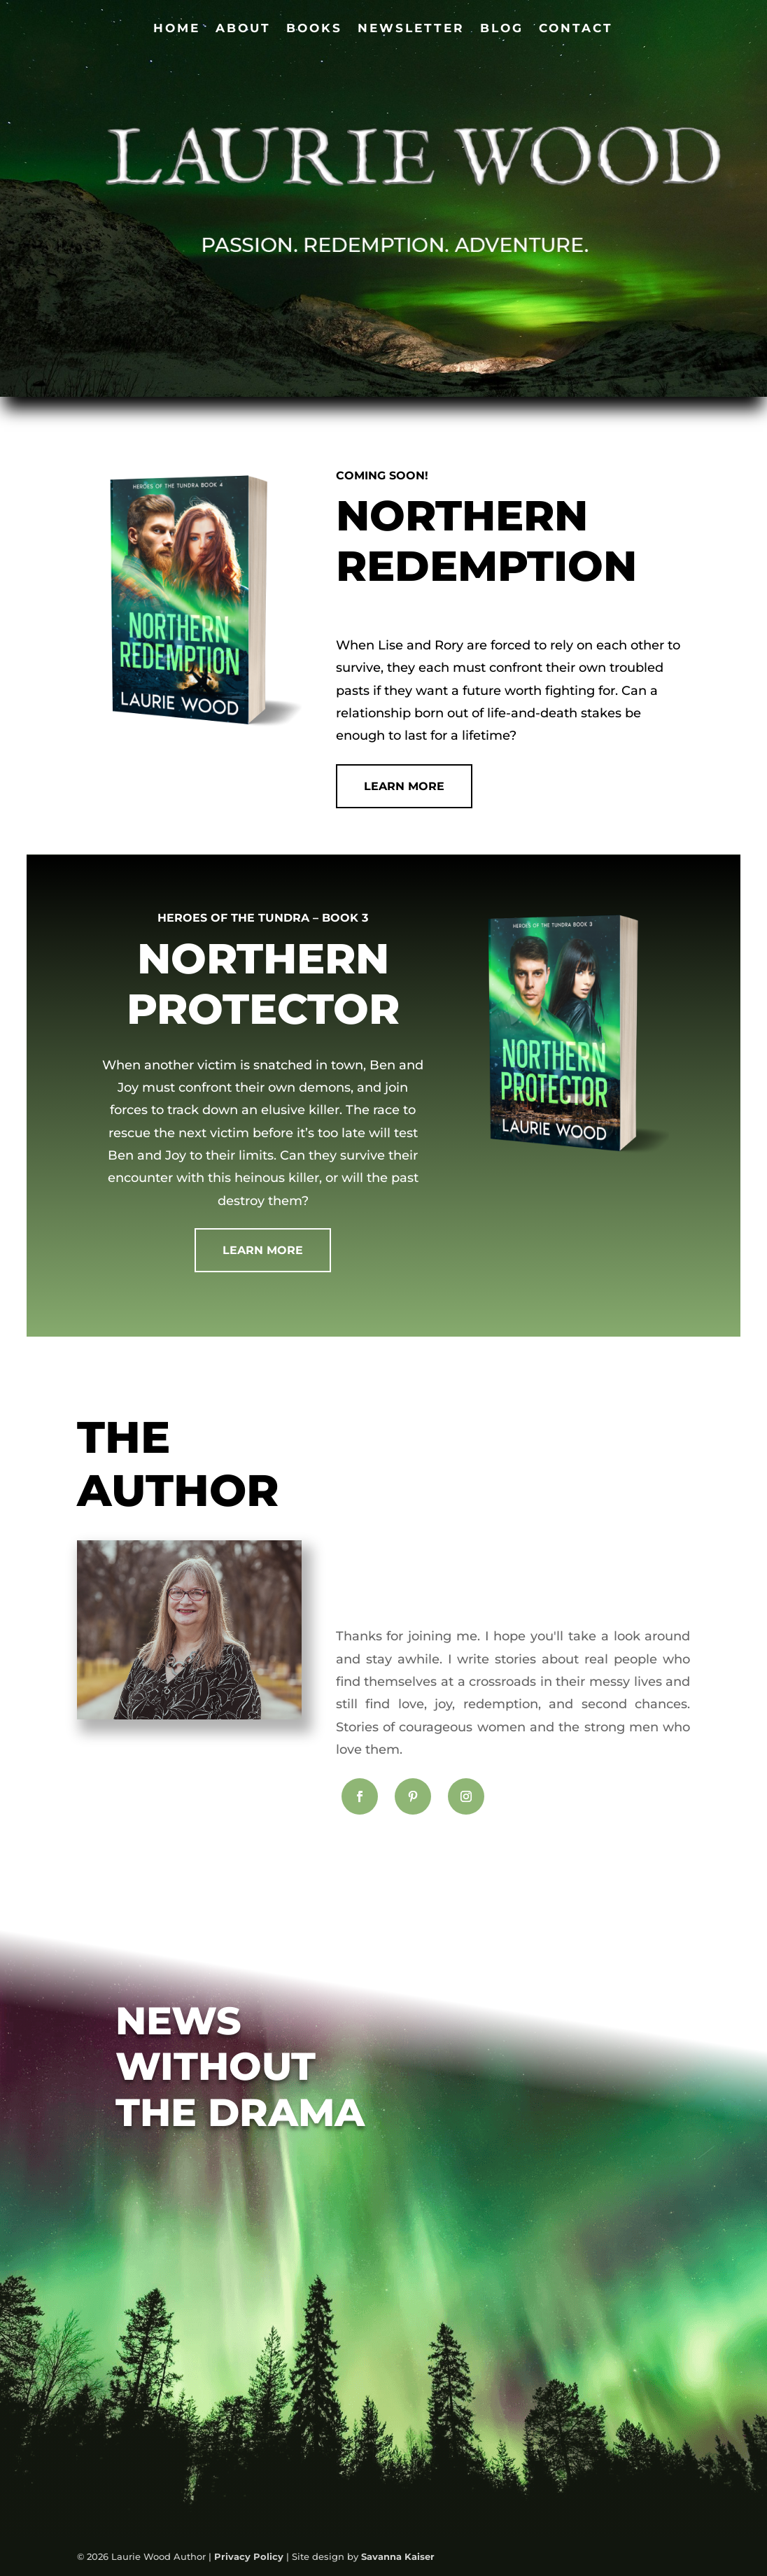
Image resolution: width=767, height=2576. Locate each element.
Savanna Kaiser (398, 2556)
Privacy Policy (248, 2556)
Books (314, 29)
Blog (501, 29)
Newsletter (411, 29)
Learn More (404, 786)
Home (176, 29)
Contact (576, 29)
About (243, 29)
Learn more (263, 1250)
